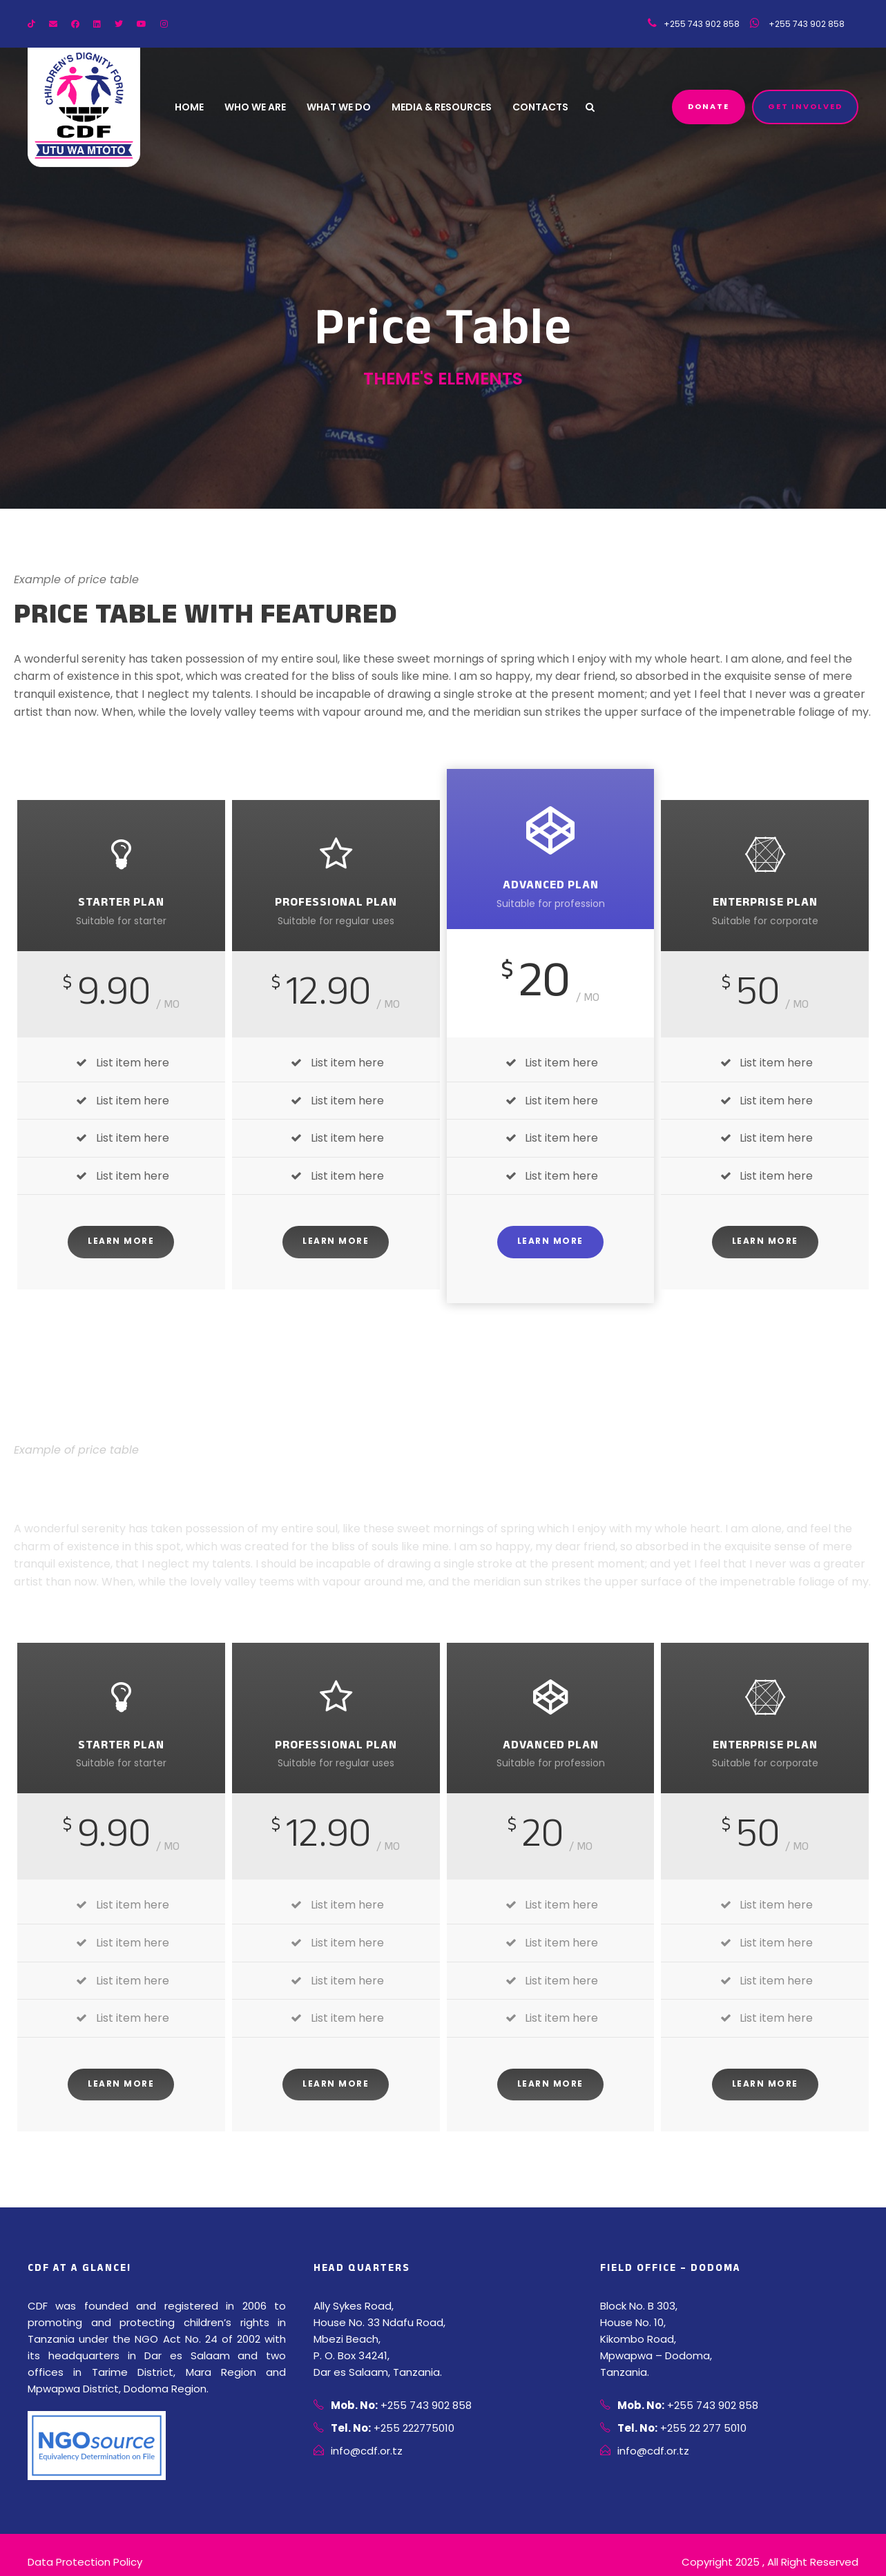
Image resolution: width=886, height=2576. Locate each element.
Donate (711, 107)
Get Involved (806, 107)
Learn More (121, 1241)
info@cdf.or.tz (362, 2451)
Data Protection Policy (79, 2546)
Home (189, 107)
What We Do (342, 107)
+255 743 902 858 (797, 24)
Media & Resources (446, 107)
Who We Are (256, 107)
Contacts (545, 107)
